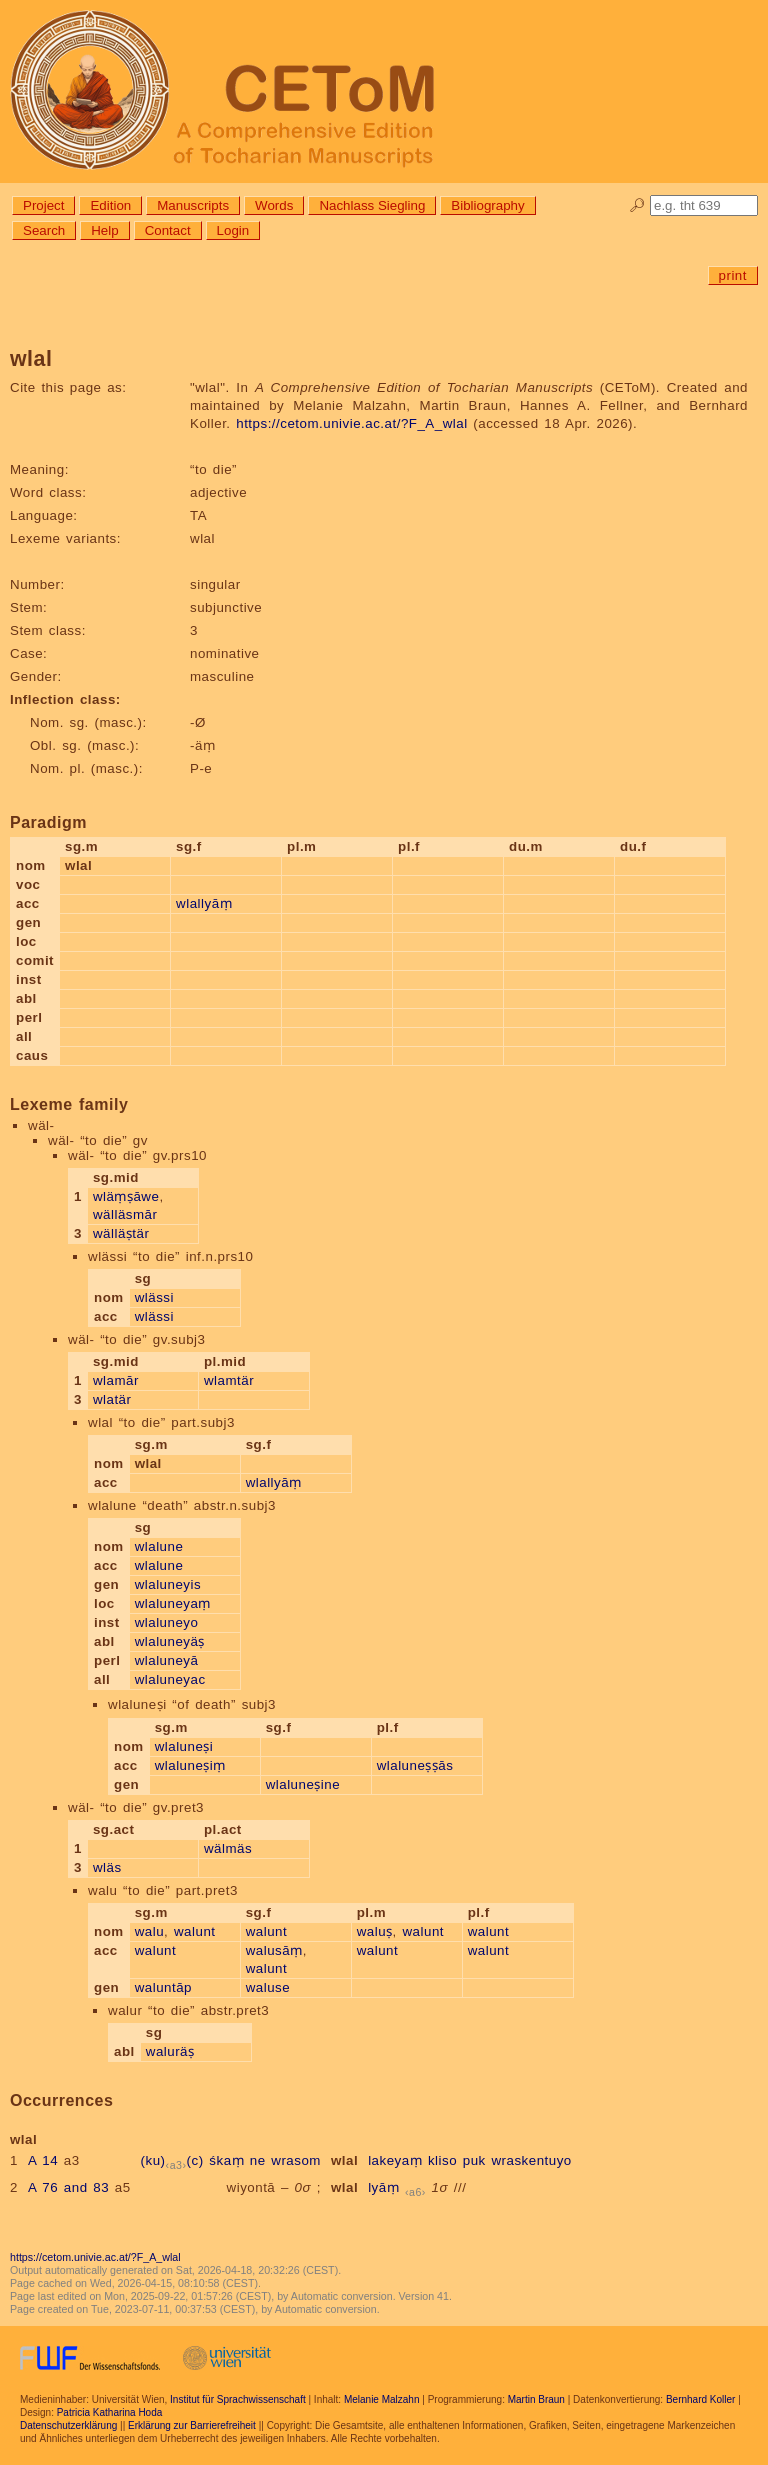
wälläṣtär (121, 1233)
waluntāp (163, 1987)
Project (43, 205)
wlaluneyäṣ (170, 1641)
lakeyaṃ (395, 2160)
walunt (195, 1931)
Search (44, 230)
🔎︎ (637, 205)
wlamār (116, 1380)
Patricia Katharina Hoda (110, 2412)
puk (474, 2160)
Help (104, 230)
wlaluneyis (168, 1584)
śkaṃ (226, 2160)
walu (149, 1931)
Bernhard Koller (700, 2399)
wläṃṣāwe (126, 1196)
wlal (344, 2160)
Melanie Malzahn (382, 2399)
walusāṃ (274, 1950)
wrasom (296, 2160)
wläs (107, 1867)
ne (258, 2160)
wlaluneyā (167, 1660)
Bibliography (487, 205)
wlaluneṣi (184, 1746)
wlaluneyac (170, 1679)
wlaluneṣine (303, 1784)
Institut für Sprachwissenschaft (238, 2399)
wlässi (154, 1297)
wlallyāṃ (204, 903)
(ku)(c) (172, 2160)
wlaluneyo (167, 1622)
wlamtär (229, 1380)
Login (233, 230)
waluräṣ (170, 2051)
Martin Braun (536, 2399)
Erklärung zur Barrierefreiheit (192, 2425)
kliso (442, 2160)
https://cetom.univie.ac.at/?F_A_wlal (351, 423)
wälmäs (228, 1848)
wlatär (112, 1399)
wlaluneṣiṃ (190, 1765)
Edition (110, 205)
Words (274, 205)
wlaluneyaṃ (173, 1603)
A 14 (43, 2160)
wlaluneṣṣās (415, 1765)
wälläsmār (125, 1214)
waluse (268, 1987)
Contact (168, 230)
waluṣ (375, 1931)
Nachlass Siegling (372, 205)
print (733, 275)
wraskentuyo (531, 2160)
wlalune (159, 1546)
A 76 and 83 (68, 2187)
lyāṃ (383, 2187)
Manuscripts (193, 205)
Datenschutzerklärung (68, 2425)
